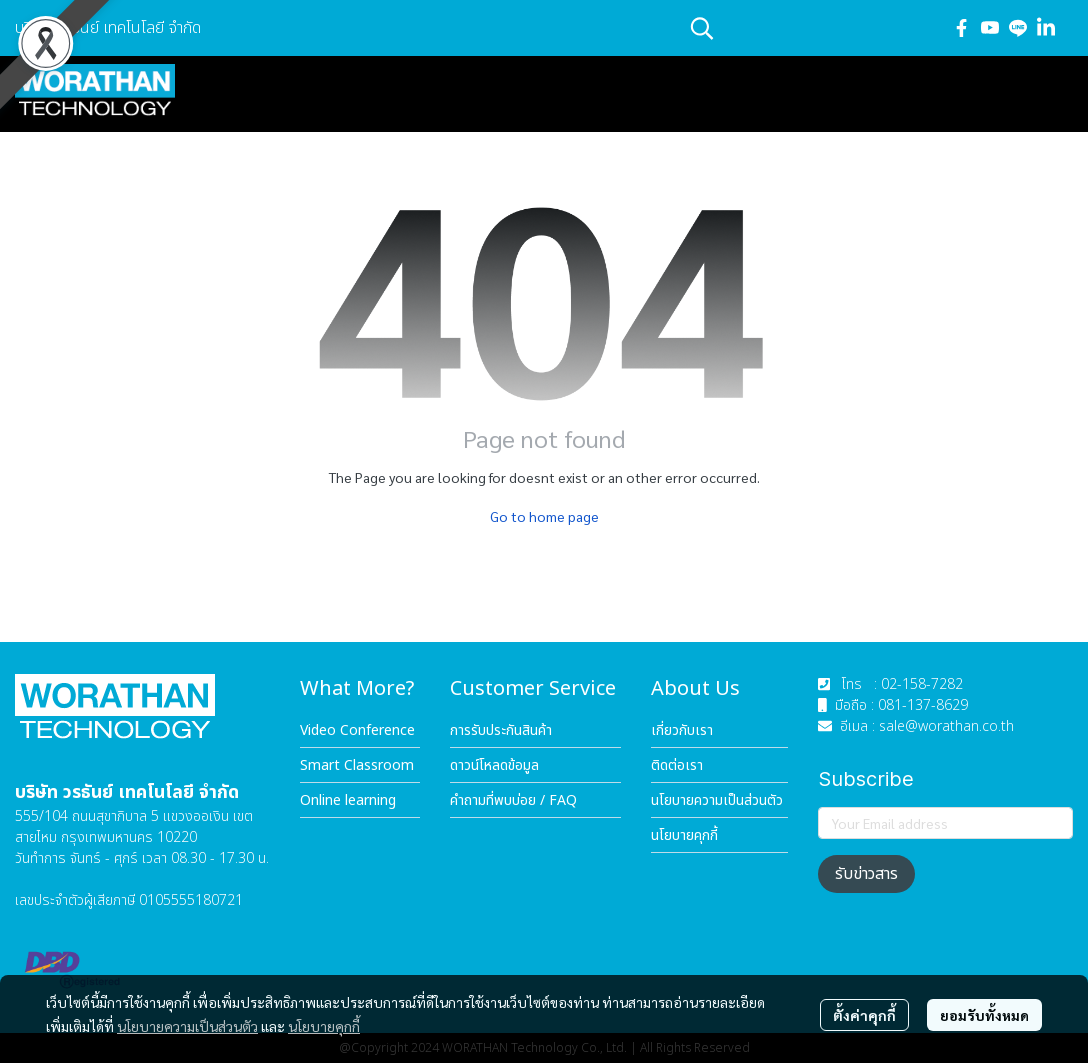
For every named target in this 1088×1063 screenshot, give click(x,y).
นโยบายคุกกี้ (324, 1026)
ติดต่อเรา (677, 765)
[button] (810, 28)
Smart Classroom (357, 765)
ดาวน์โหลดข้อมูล (494, 765)
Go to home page (544, 516)
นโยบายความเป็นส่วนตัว (187, 1026)
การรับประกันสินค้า (501, 730)
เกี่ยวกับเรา (682, 730)
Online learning (348, 800)
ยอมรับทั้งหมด (984, 1015)
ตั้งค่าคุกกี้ (864, 1015)
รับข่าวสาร (866, 874)
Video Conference (357, 730)
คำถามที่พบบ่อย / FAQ (513, 800)
